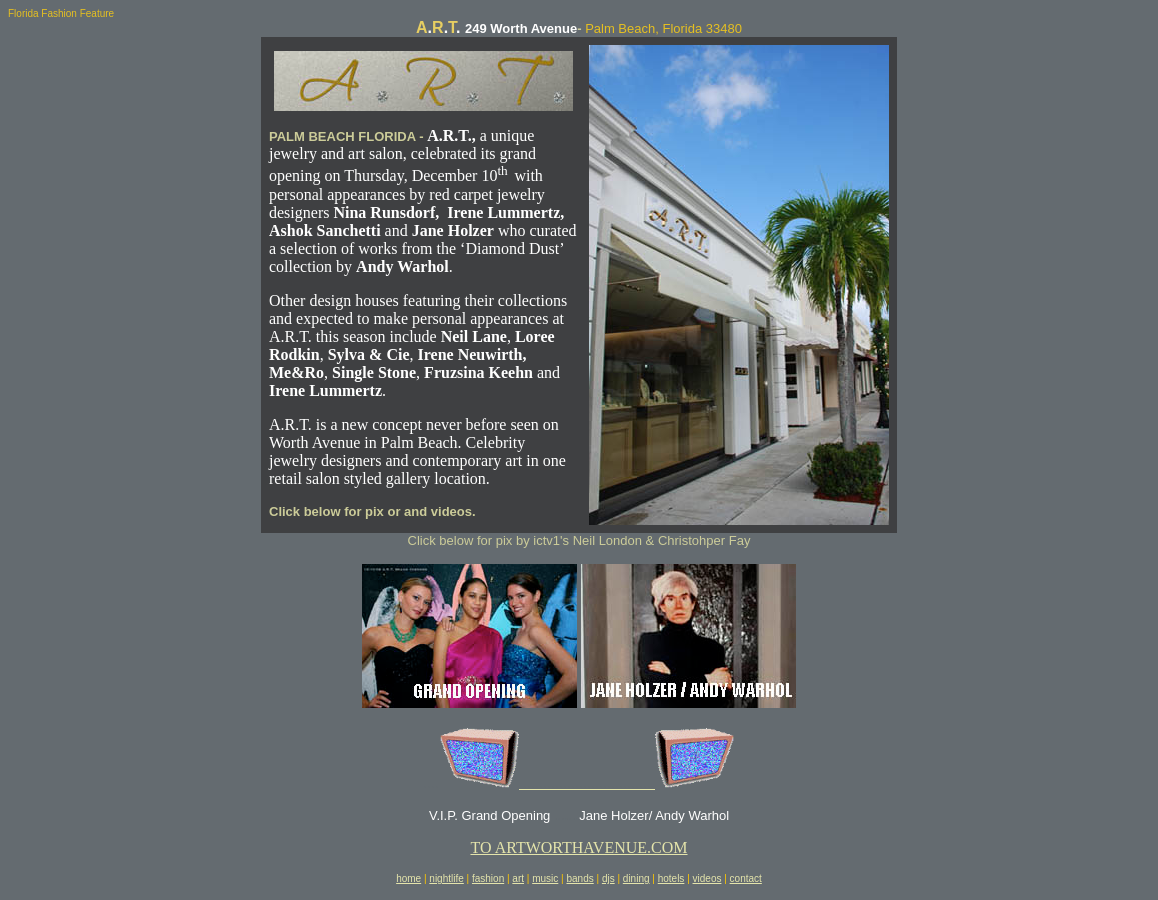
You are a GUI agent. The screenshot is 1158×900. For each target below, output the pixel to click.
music (545, 878)
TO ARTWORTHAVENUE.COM (578, 847)
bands (579, 878)
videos (707, 878)
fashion (488, 878)
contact (746, 878)
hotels (671, 878)
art (518, 878)
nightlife (446, 878)
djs (608, 878)
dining (636, 878)
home (408, 878)
